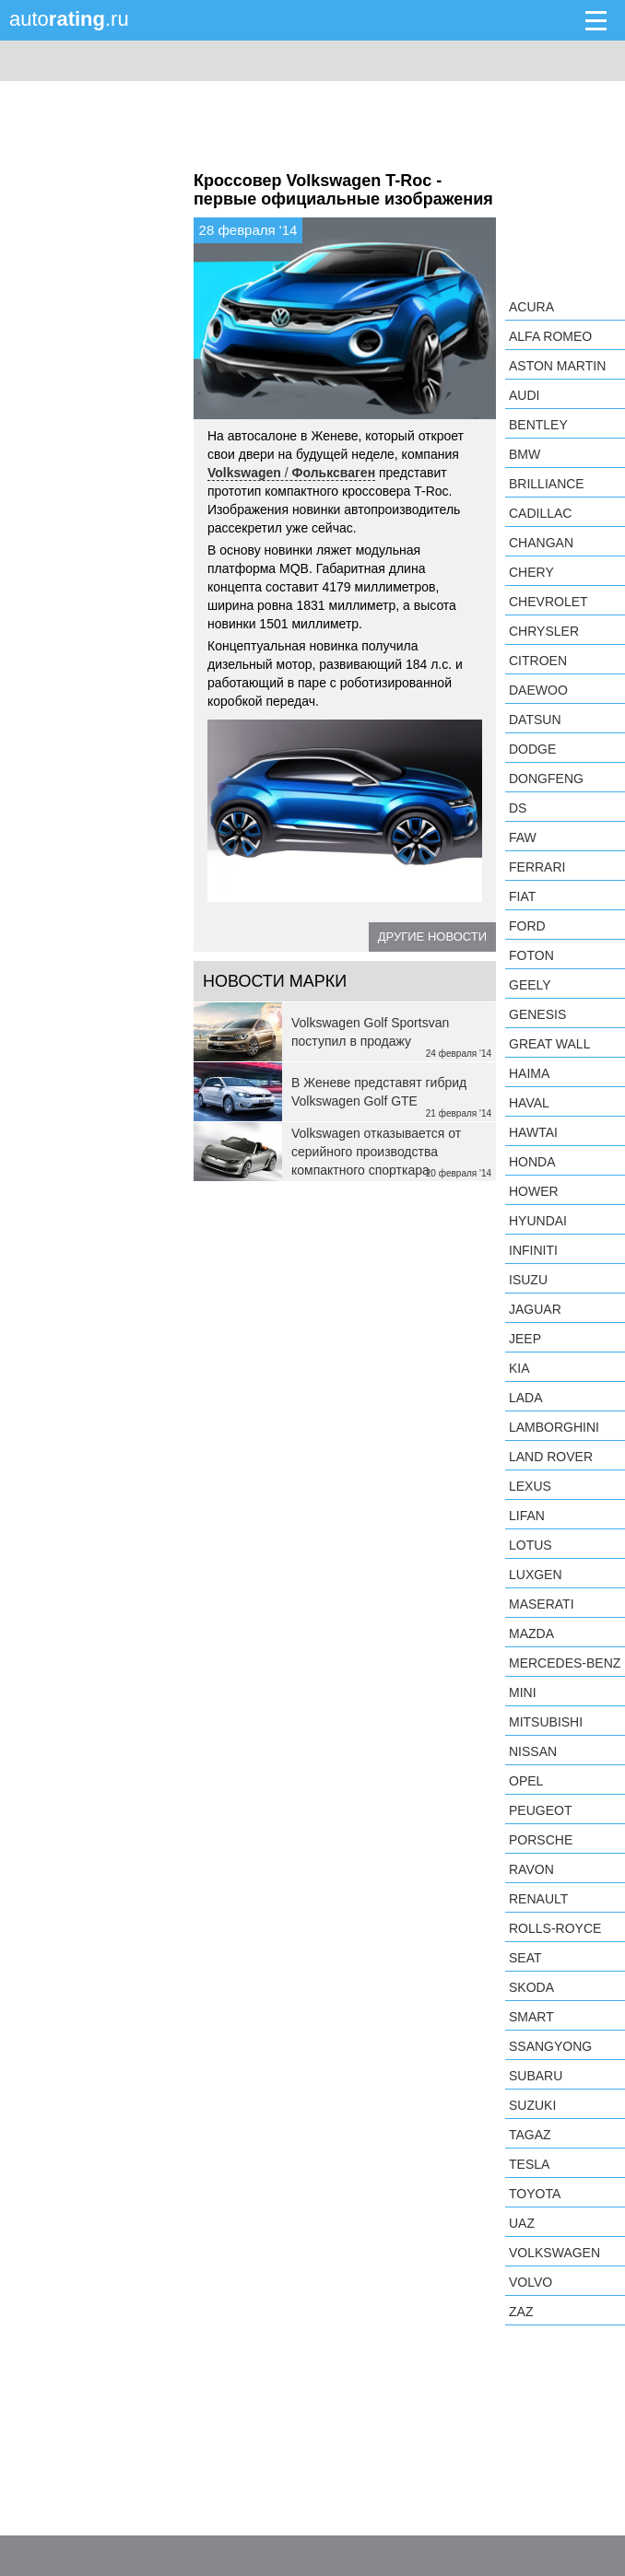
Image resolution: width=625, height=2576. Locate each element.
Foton (531, 955)
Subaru (535, 2075)
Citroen (538, 660)
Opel (526, 1781)
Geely (530, 985)
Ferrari (537, 867)
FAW (523, 837)
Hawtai (533, 1132)
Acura (531, 306)
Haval (529, 1102)
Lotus (530, 1545)
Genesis (537, 1014)
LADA (526, 1397)
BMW (524, 454)
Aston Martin (557, 365)
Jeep (525, 1338)
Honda (532, 1161)
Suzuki (532, 2105)
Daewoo (538, 690)
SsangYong (550, 2046)
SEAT (525, 1957)
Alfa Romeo (550, 336)
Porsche (540, 1839)
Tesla (529, 2164)
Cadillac (540, 513)
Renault (538, 1898)
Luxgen (535, 1574)
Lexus (530, 1486)
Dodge (532, 749)
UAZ (522, 2223)
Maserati (541, 1604)
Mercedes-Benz (564, 1663)
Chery (531, 572)
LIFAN (527, 1515)
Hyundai (538, 1220)
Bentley (538, 424)
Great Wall (549, 1043)
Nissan (533, 1751)
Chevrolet (548, 601)
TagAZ (530, 2134)
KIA (519, 1368)
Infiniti (533, 1250)
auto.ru (69, 18)
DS (517, 808)
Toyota (534, 2193)
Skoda (531, 1987)
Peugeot (540, 1810)
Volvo (530, 2282)
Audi (524, 395)
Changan (541, 542)
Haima (529, 1073)
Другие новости (432, 936)
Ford (527, 926)
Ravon (531, 1869)
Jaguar (535, 1309)
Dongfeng (546, 778)
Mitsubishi (546, 1722)
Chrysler (544, 631)
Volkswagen (554, 2252)
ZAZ (521, 2311)
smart (531, 2016)
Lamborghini (554, 1427)
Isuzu (528, 1279)
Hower (534, 1191)
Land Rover (551, 1456)
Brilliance (546, 483)
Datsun (535, 719)
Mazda (531, 1633)
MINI (523, 1692)
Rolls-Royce (555, 1928)
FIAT (522, 896)
